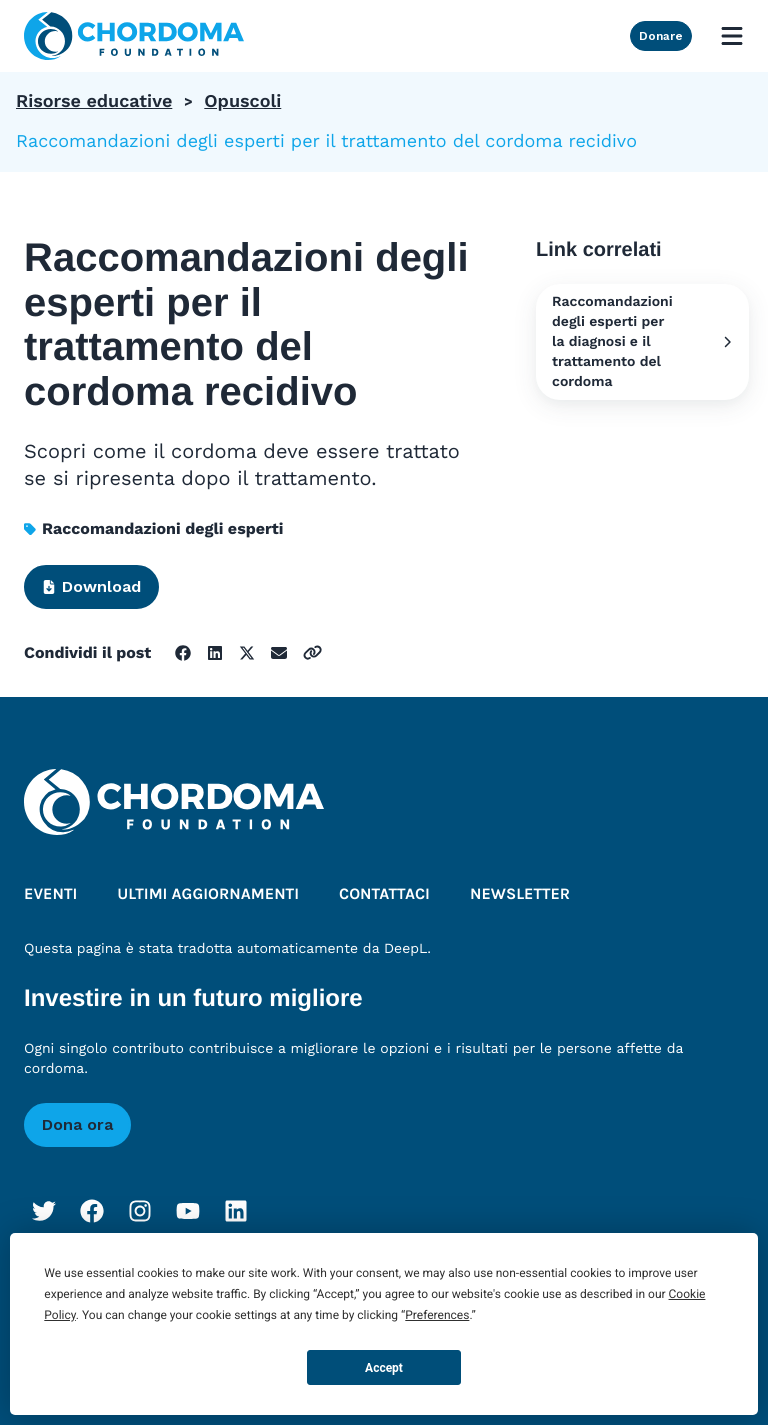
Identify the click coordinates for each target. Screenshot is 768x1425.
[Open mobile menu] (732, 36)
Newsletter (520, 894)
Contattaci (384, 894)
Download (91, 586)
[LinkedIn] (236, 1211)
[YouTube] (188, 1211)
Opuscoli (242, 101)
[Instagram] (140, 1211)
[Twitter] (44, 1211)
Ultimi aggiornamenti (208, 894)
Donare (661, 36)
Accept (384, 1368)
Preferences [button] (437, 1315)
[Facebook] (92, 1211)
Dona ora (77, 1124)
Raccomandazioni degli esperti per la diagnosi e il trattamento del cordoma (642, 342)
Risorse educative (94, 101)
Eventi (50, 894)
